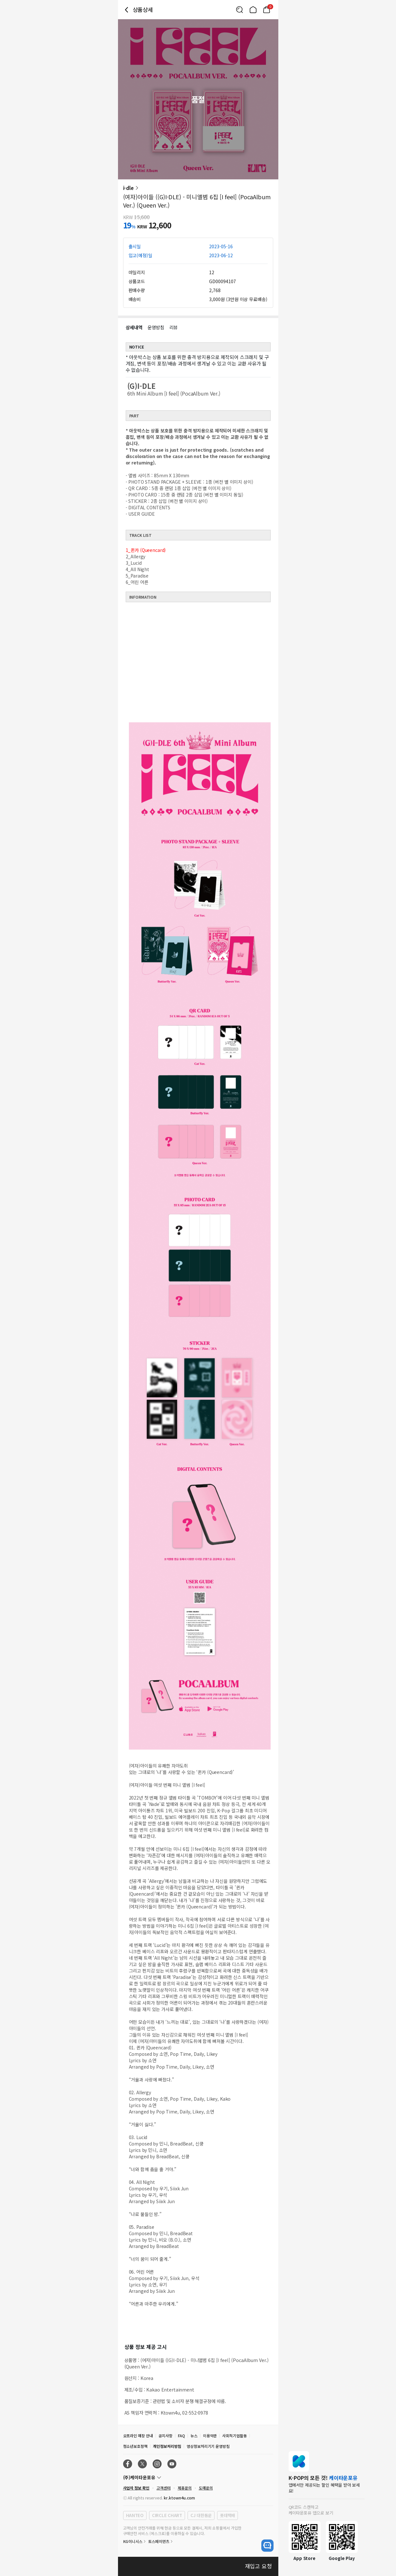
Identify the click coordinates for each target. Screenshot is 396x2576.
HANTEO (135, 2515)
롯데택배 (227, 2515)
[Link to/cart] (266, 9)
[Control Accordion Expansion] (198, 2477)
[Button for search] (239, 9)
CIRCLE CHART (167, 2515)
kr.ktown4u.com (179, 2497)
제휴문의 (185, 2487)
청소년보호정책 (135, 2446)
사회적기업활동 (234, 2435)
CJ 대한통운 (201, 2515)
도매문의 (206, 2487)
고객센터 (163, 2487)
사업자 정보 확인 (136, 2487)
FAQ (181, 2435)
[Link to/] (253, 9)
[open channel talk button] (267, 2545)
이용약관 (210, 2435)
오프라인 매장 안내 (138, 2435)
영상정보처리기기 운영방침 (208, 2446)
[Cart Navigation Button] (266, 9)
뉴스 (194, 2435)
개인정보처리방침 (167, 2446)
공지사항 (165, 2435)
